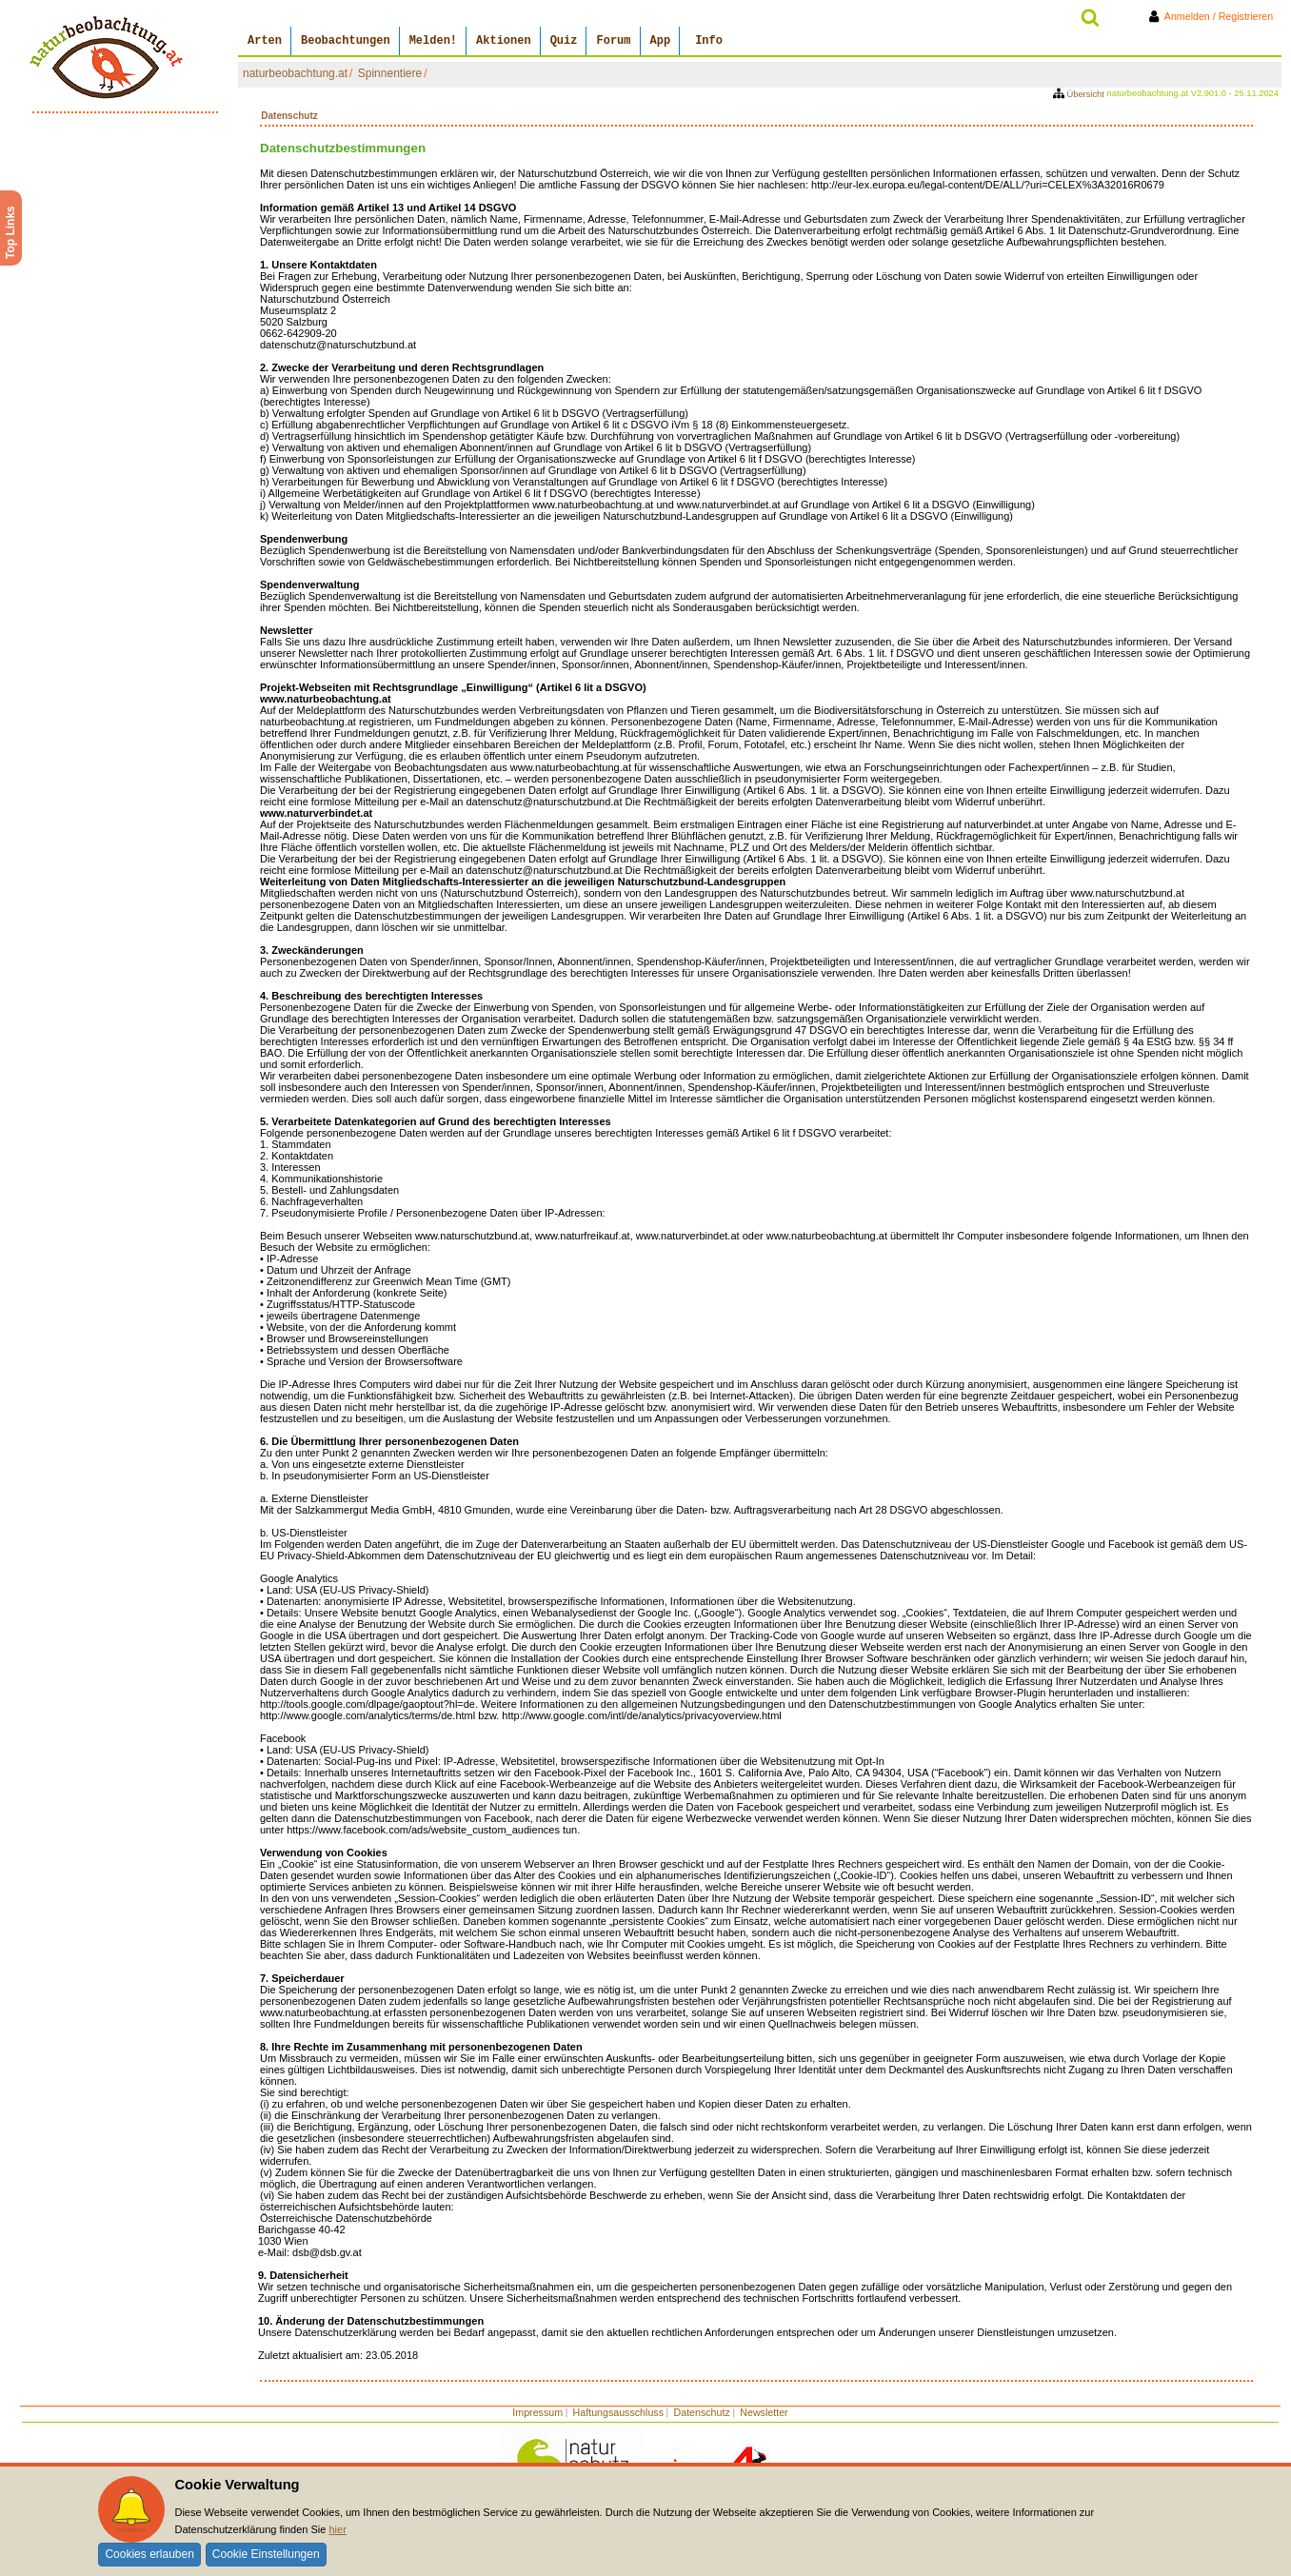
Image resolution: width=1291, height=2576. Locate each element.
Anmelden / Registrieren (1214, 16)
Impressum (537, 2412)
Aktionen (503, 41)
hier (337, 2529)
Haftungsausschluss (618, 2412)
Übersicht (1080, 94)
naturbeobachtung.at (295, 73)
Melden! (433, 41)
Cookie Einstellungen (266, 2554)
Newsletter (763, 2412)
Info (709, 41)
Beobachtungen (345, 41)
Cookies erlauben (149, 2554)
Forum (613, 41)
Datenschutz (702, 2412)
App (660, 41)
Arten (265, 41)
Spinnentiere (390, 73)
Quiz (564, 41)
